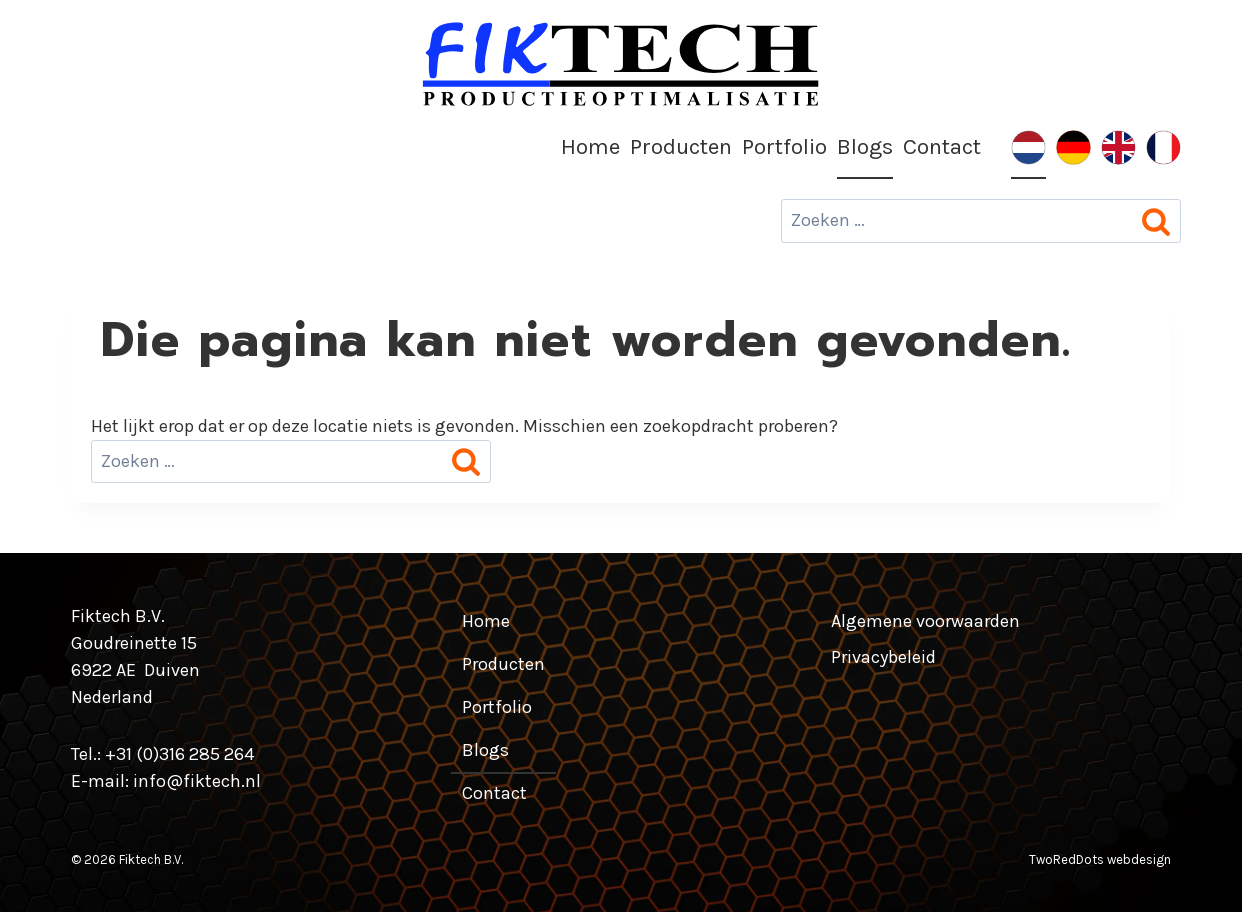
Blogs (865, 146)
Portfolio (784, 146)
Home (590, 146)
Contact (942, 146)
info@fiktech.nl (197, 781)
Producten (681, 146)
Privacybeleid (883, 657)
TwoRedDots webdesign (1100, 859)
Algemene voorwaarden (925, 621)
